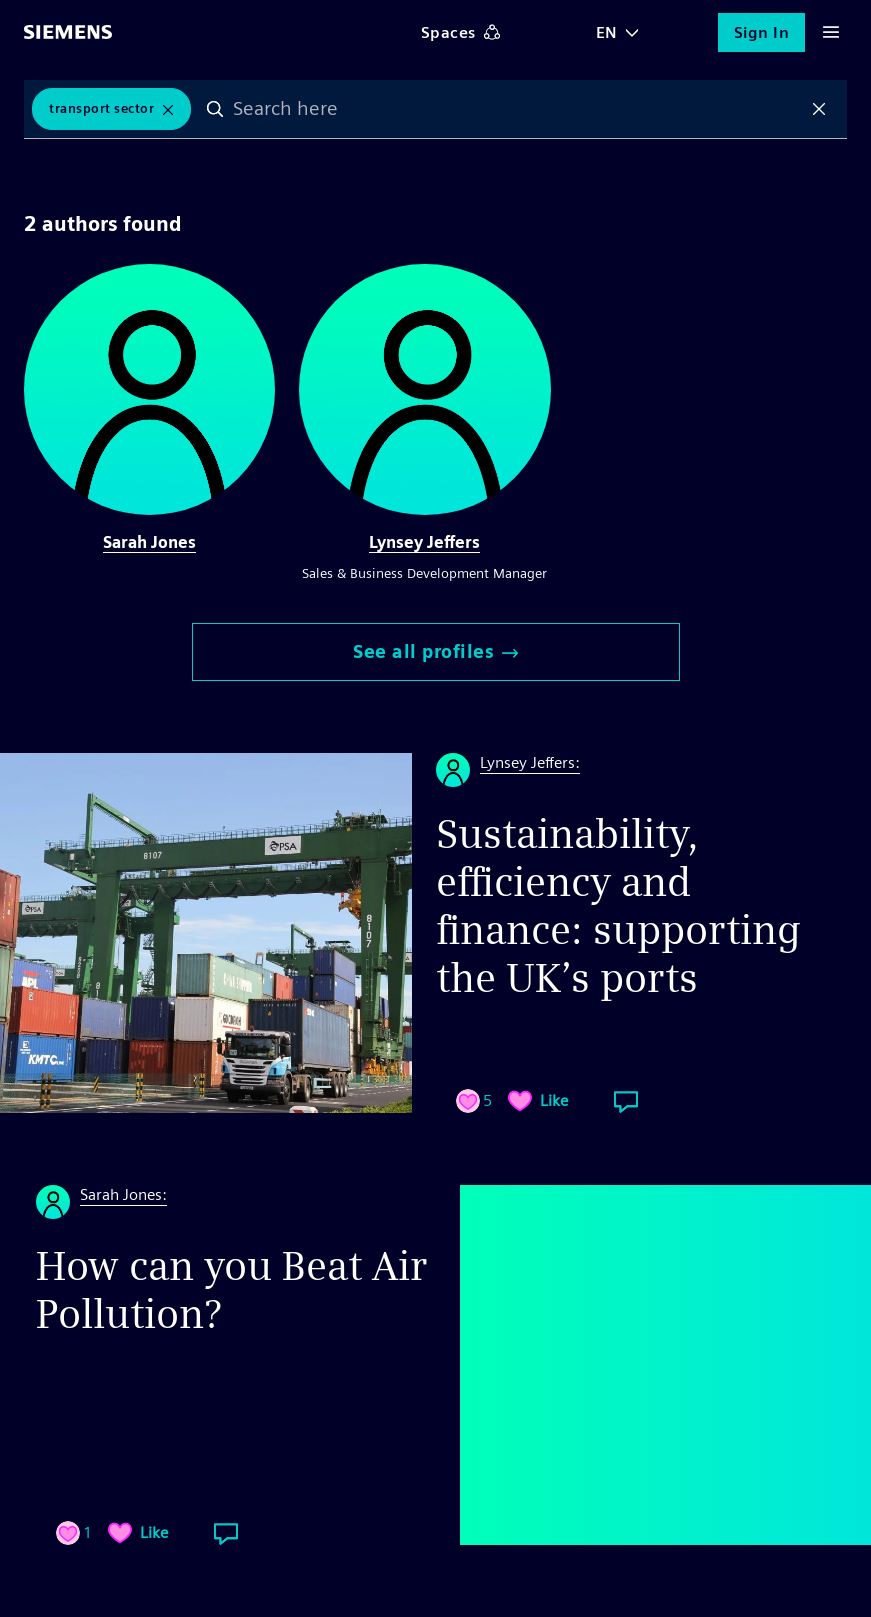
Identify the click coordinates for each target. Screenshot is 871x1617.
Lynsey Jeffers (424, 542)
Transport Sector (101, 108)
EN (607, 32)
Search (215, 109)
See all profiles (435, 651)
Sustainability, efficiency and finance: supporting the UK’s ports (618, 906)
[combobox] (517, 109)
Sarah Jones (149, 542)
